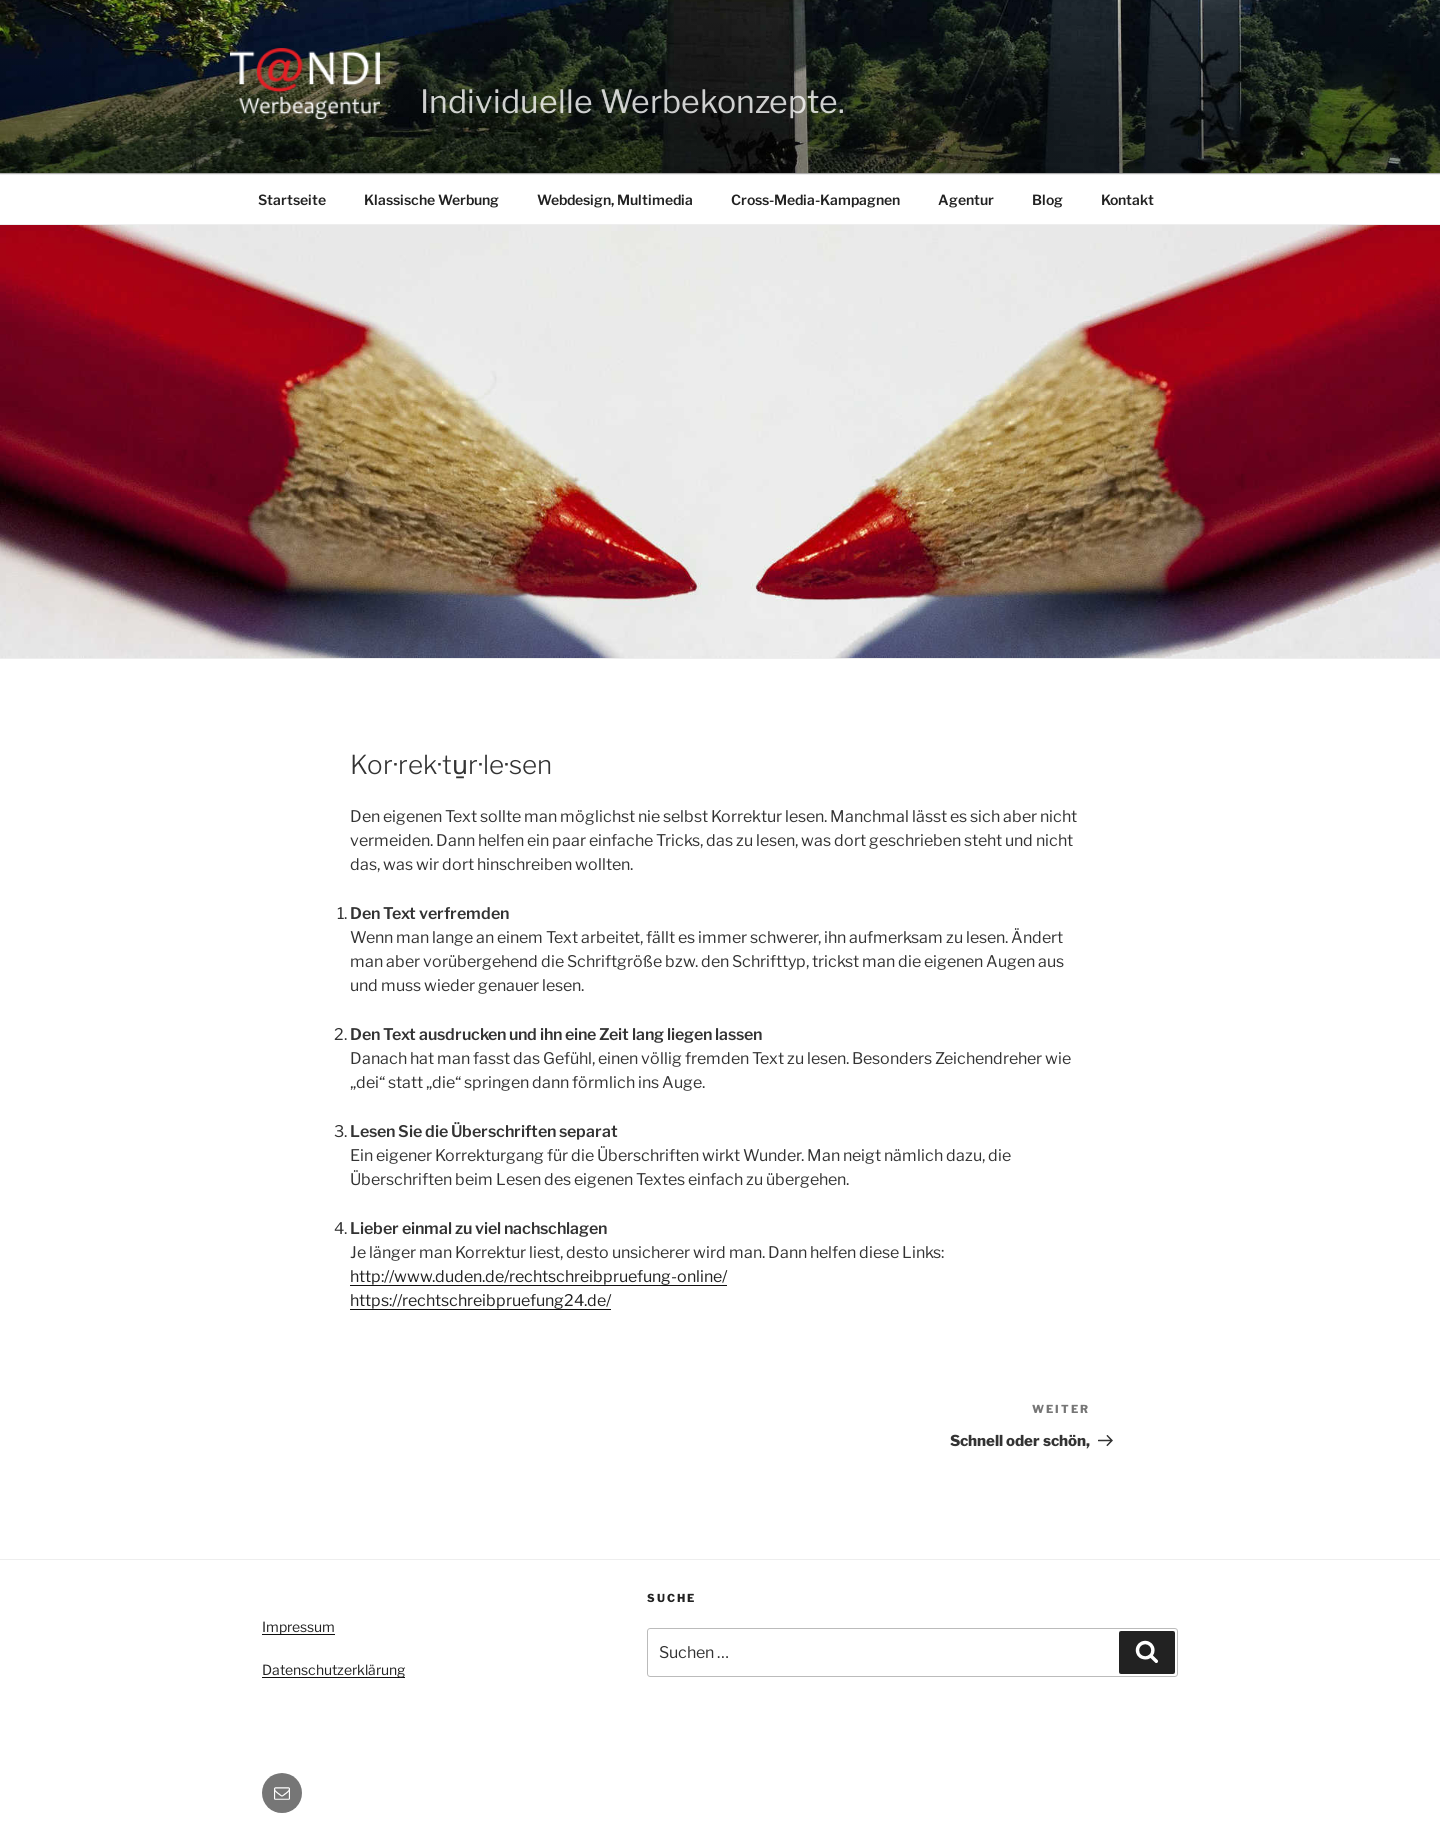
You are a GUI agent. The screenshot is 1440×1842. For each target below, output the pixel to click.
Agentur (966, 199)
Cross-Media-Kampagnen (815, 199)
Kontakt (1127, 199)
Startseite (292, 199)
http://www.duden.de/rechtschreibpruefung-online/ (538, 1276)
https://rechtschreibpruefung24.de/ (480, 1300)
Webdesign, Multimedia (615, 199)
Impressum (298, 1626)
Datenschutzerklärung (333, 1669)
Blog (1047, 199)
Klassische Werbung (431, 199)
